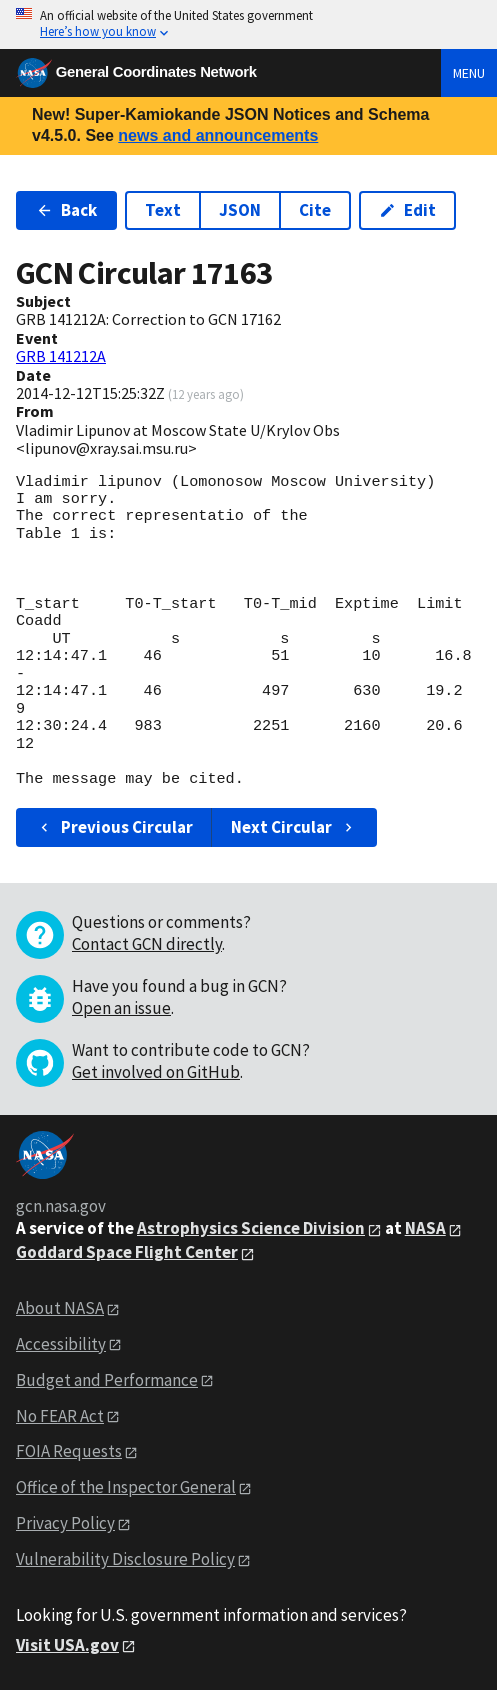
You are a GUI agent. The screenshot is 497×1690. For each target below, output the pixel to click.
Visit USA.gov (67, 1645)
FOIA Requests (69, 1451)
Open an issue (121, 1008)
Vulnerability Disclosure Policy (125, 1559)
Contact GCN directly (147, 944)
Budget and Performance (107, 1380)
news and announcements (218, 135)
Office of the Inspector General (126, 1487)
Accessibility (61, 1344)
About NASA (60, 1308)
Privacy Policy (65, 1523)
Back (66, 210)
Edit (407, 210)
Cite (315, 210)
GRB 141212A (61, 356)
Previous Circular (114, 827)
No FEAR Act (60, 1416)
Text (163, 210)
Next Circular (294, 827)
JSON (240, 210)
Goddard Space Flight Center (127, 1252)
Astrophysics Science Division (251, 1228)
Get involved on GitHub (156, 1072)
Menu (469, 73)
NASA (425, 1228)
